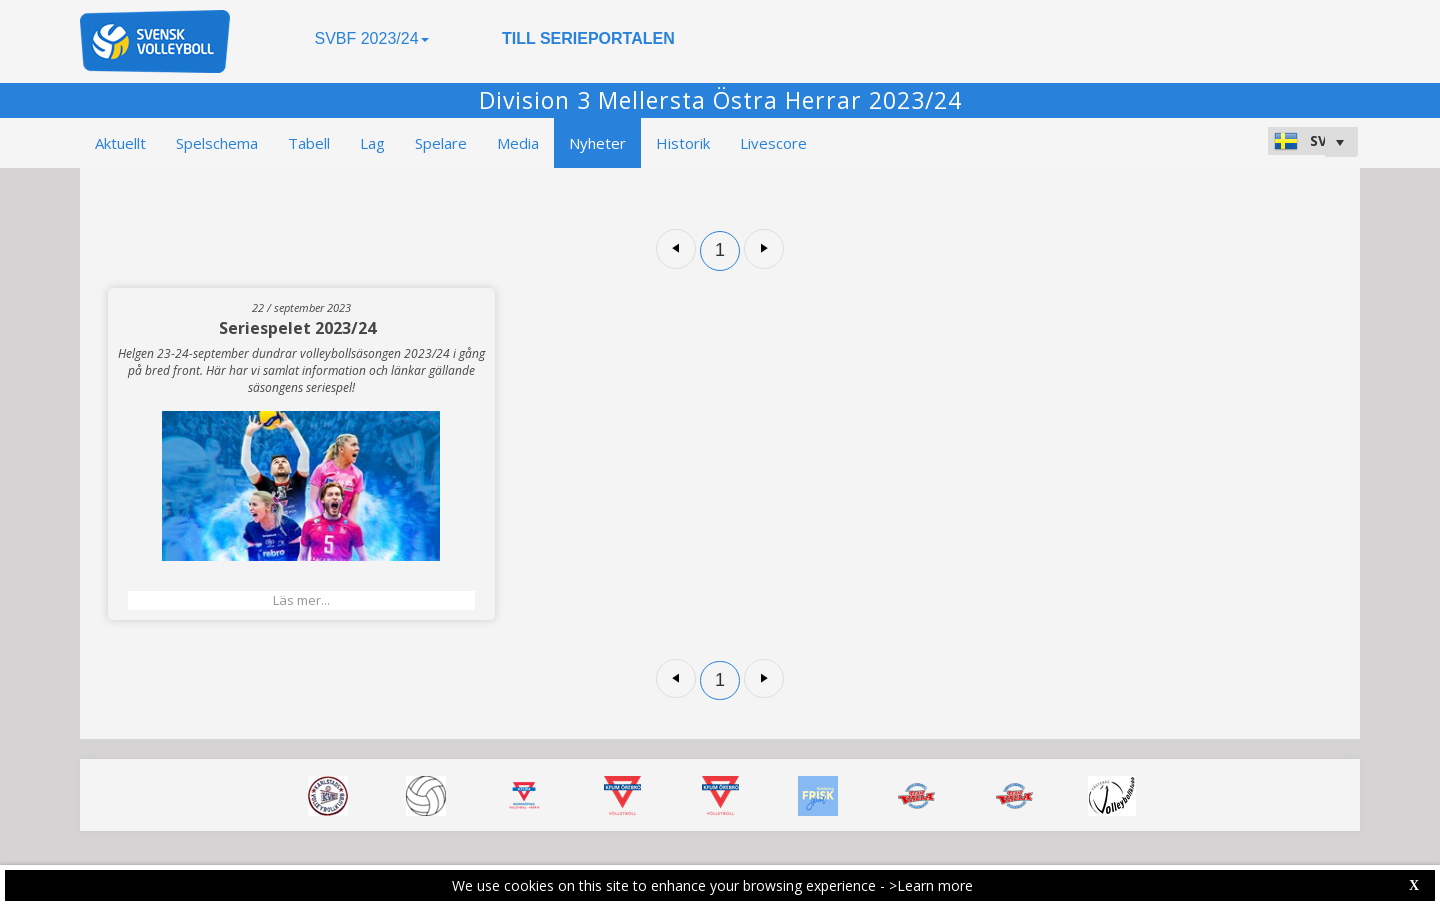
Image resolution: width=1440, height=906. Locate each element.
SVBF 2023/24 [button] (371, 38)
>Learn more (931, 885)
